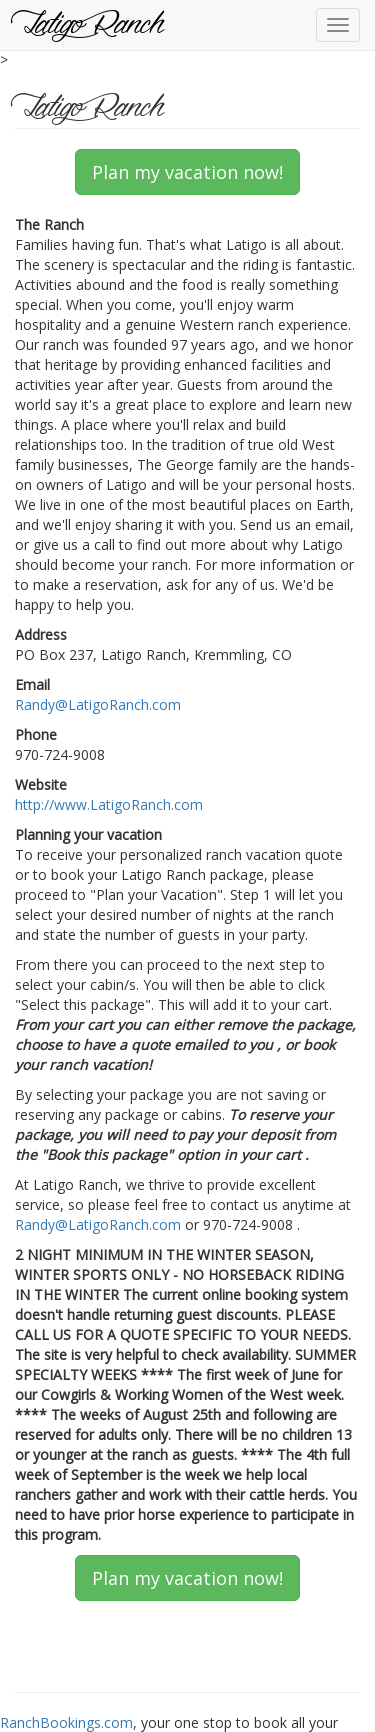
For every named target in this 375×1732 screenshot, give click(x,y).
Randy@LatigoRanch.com (98, 704)
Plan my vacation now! (187, 172)
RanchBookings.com (66, 1722)
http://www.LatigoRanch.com (109, 804)
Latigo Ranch (89, 25)
